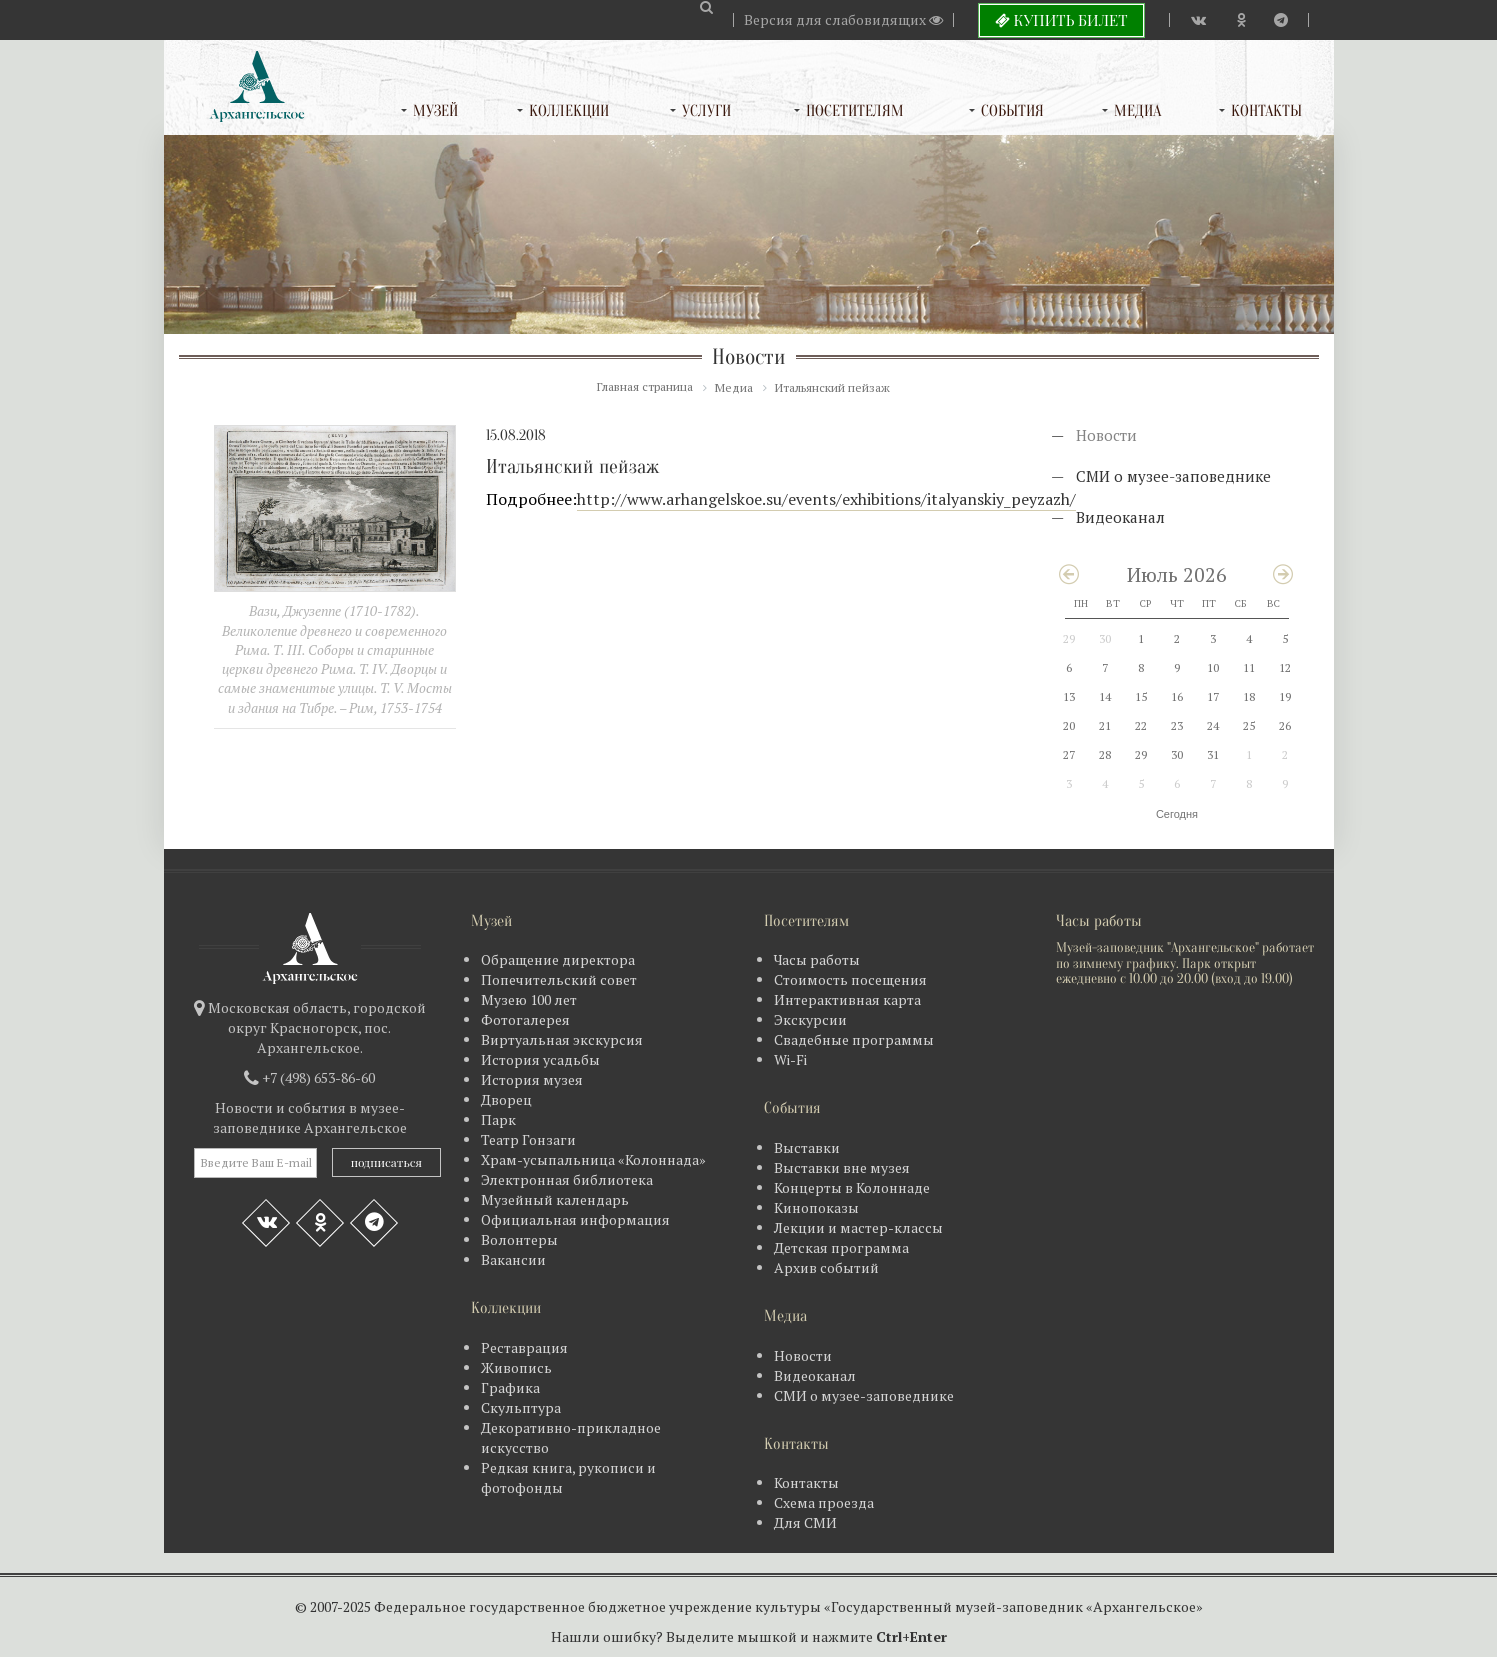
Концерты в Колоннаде (852, 1187)
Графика (510, 1387)
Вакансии (513, 1259)
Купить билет (1061, 20)
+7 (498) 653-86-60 (318, 1077)
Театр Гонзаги (528, 1139)
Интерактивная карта (847, 999)
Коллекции (569, 111)
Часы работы (817, 959)
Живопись (516, 1367)
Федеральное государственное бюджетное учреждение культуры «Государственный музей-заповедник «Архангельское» (788, 1606)
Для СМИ (805, 1522)
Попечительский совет (559, 979)
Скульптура (521, 1407)
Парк (498, 1119)
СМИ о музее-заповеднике (1173, 476)
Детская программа (841, 1247)
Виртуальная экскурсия (562, 1039)
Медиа (1137, 111)
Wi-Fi (790, 1059)
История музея (532, 1079)
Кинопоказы (816, 1207)
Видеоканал (1120, 517)
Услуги (706, 111)
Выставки (807, 1147)
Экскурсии (810, 1019)
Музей (435, 111)
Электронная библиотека (567, 1179)
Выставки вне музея (842, 1167)
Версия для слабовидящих (843, 19)
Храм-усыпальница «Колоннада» (593, 1159)
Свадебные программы (854, 1039)
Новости (1106, 435)
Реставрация (524, 1347)
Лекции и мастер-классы (858, 1227)
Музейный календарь (555, 1199)
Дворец (506, 1099)
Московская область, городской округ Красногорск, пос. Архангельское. (317, 1027)
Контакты (1266, 111)
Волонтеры (519, 1239)
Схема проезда (824, 1502)
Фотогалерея (525, 1019)
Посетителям (855, 111)
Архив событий (826, 1267)
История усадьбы (540, 1059)
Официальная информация (575, 1219)
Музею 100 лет (529, 999)
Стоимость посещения (850, 979)
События (1012, 111)
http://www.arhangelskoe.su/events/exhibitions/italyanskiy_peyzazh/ (826, 499)
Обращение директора (558, 959)
